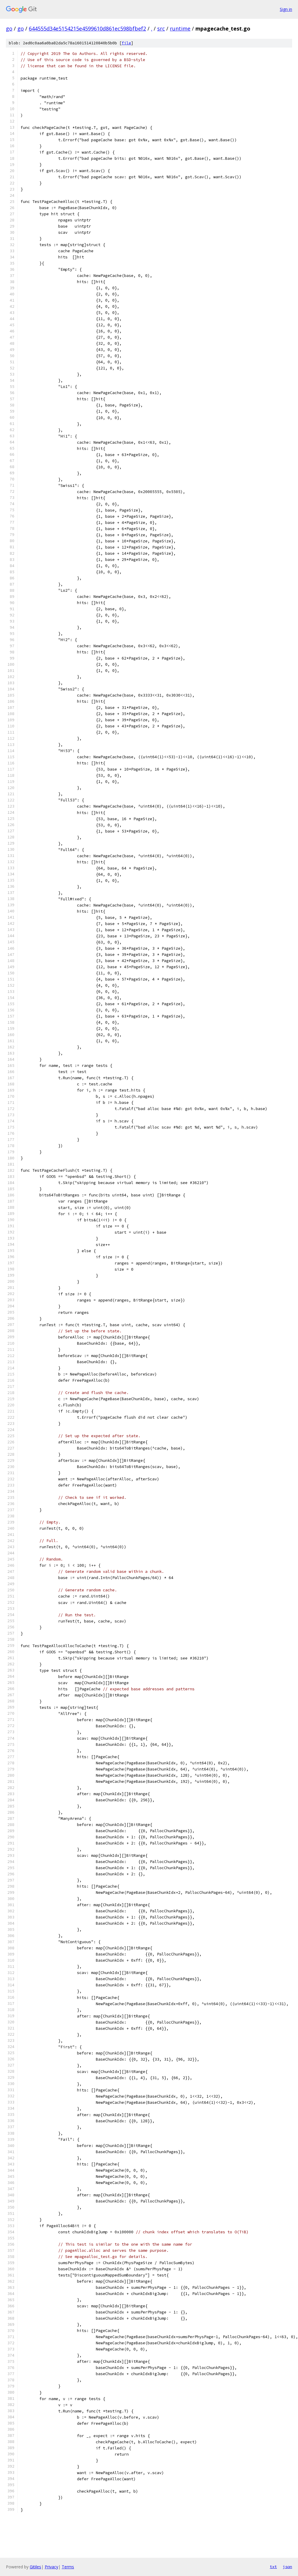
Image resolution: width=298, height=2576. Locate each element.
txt (273, 2566)
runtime (180, 28)
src (161, 28)
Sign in (286, 9)
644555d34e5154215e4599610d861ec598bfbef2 (87, 28)
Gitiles (35, 2567)
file (126, 43)
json (287, 2566)
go (9, 28)
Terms (68, 2567)
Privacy (51, 2567)
